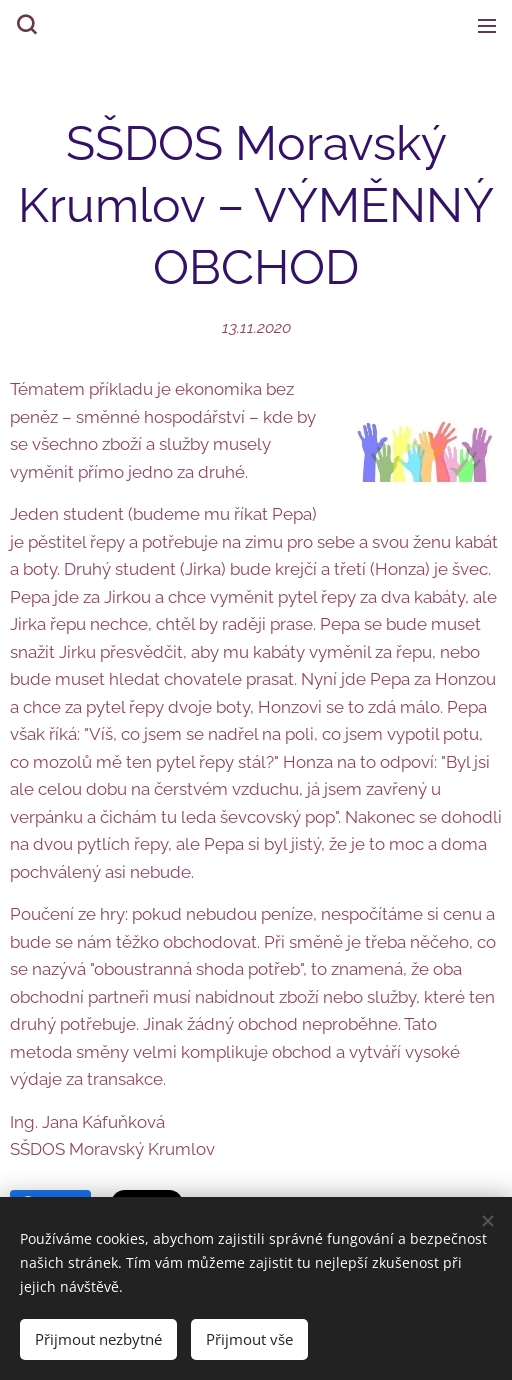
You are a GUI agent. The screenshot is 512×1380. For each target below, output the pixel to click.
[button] (25, 25)
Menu (487, 26)
